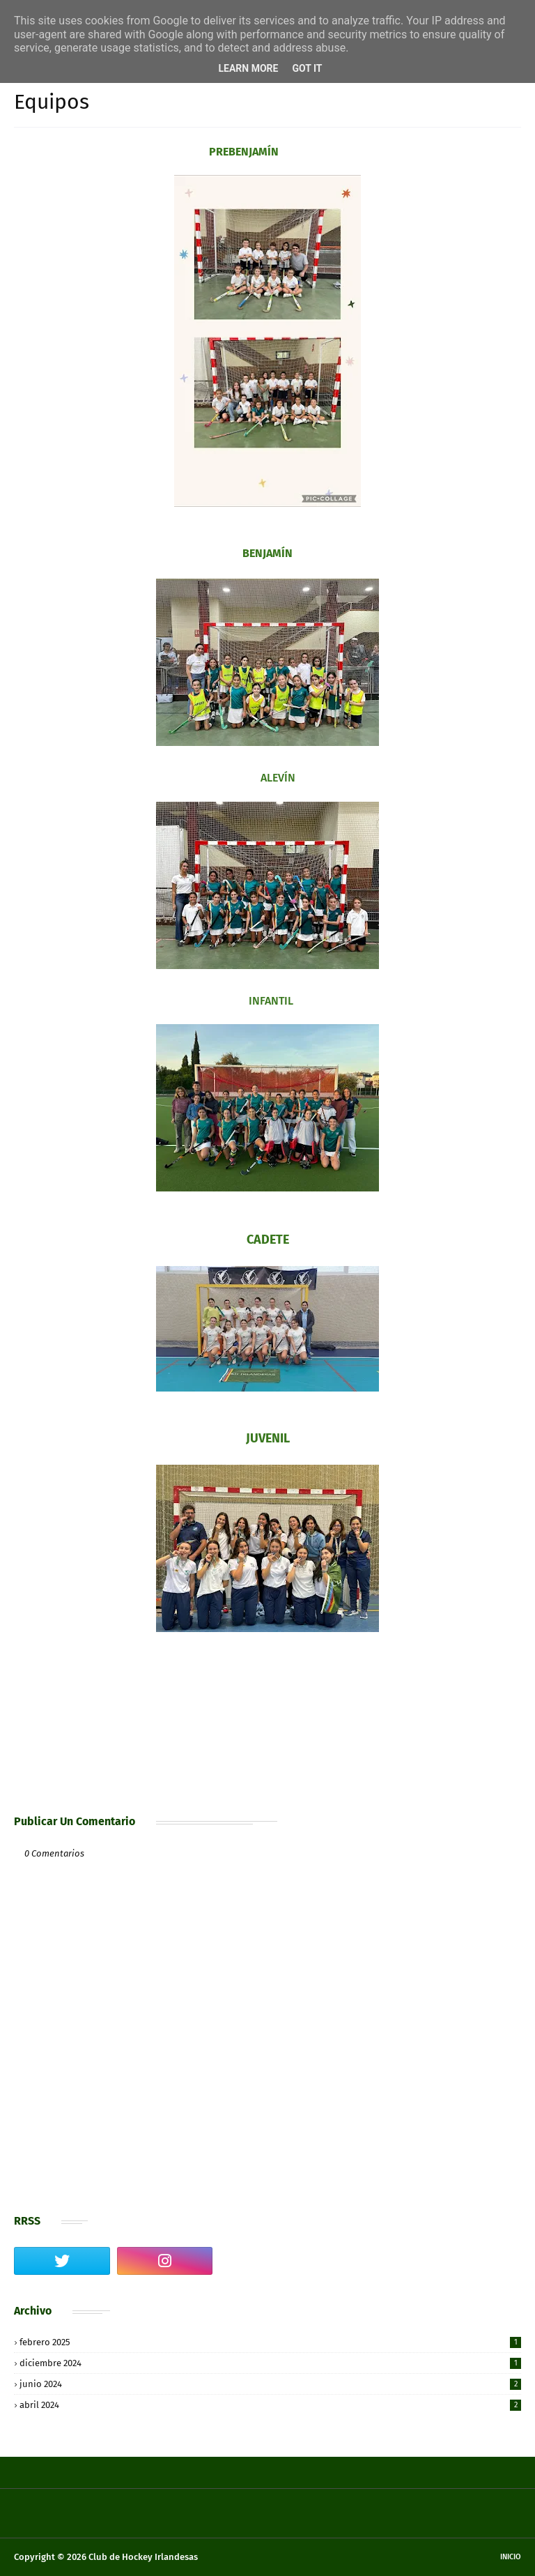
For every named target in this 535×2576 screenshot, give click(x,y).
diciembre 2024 (270, 2363)
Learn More (248, 68)
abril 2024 (270, 2405)
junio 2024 (270, 2384)
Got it (307, 68)
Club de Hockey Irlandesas (143, 2557)
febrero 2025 (270, 2342)
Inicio (510, 2556)
